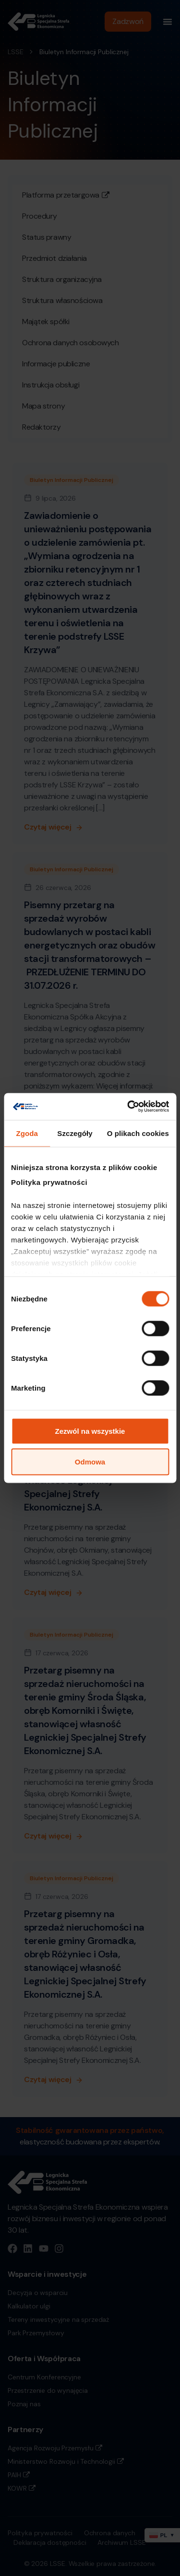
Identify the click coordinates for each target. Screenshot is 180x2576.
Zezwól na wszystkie (90, 1431)
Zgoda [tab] (27, 1133)
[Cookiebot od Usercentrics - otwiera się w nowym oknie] (128, 1107)
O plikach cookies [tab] (138, 1133)
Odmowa (90, 1461)
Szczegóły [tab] (74, 1133)
